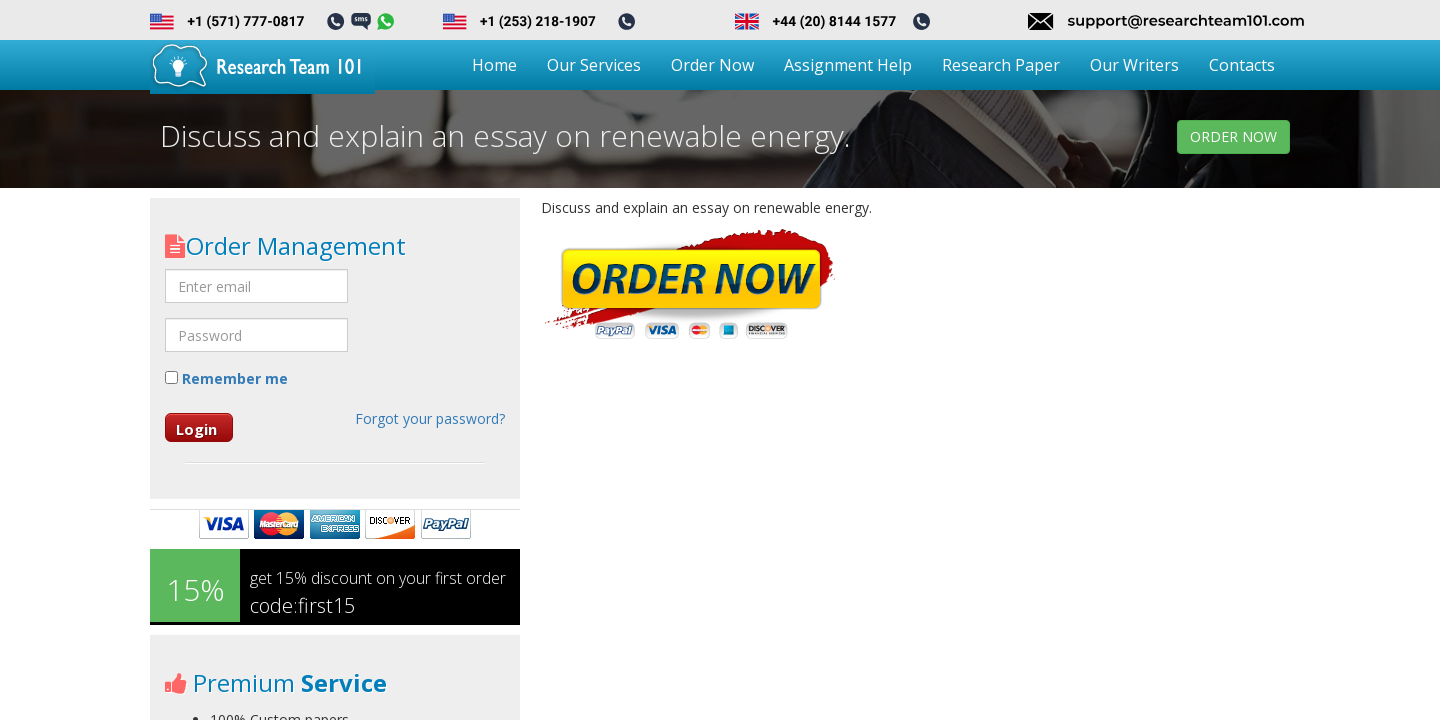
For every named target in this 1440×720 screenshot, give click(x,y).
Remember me (226, 378)
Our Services (594, 65)
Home (494, 65)
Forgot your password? (430, 418)
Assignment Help (848, 65)
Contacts (1242, 65)
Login (196, 429)
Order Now (712, 65)
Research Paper (1001, 65)
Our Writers (1134, 65)
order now (1233, 136)
